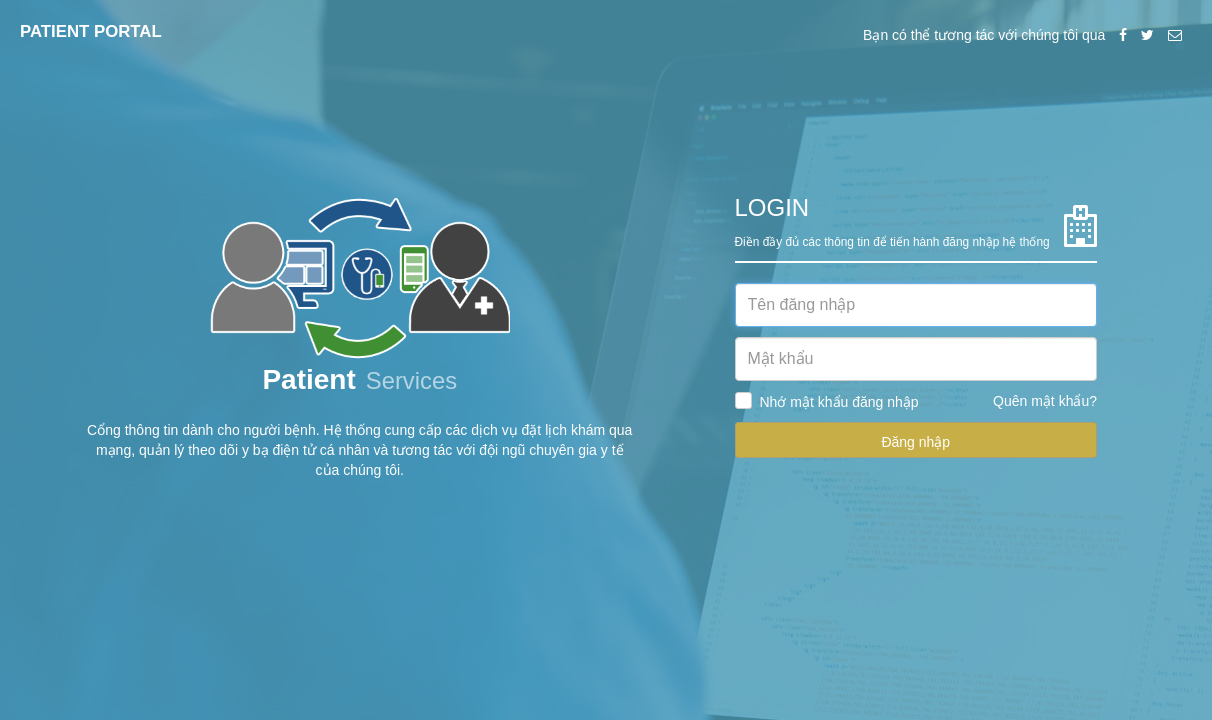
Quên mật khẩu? (1045, 401)
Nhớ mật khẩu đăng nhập (839, 402)
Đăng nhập (915, 442)
